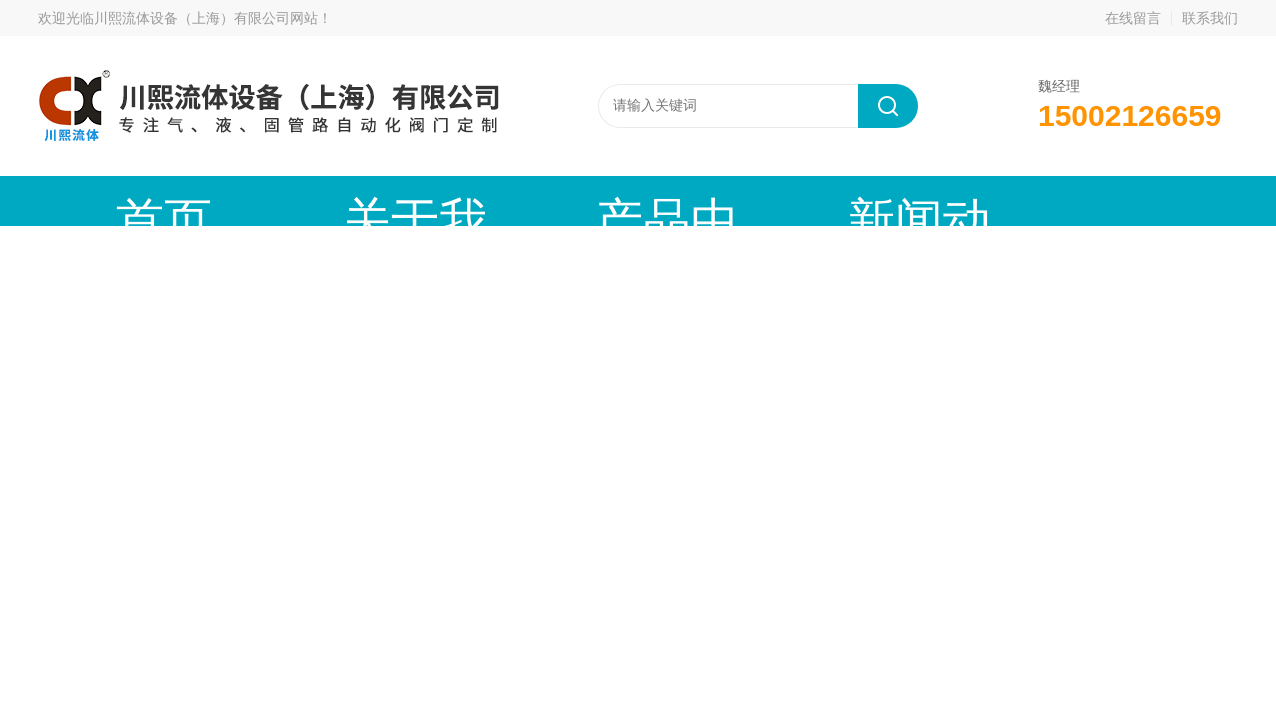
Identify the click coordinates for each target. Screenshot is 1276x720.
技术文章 (803, 200)
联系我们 (1210, 18)
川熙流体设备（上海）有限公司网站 (206, 18)
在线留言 (1133, 18)
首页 (123, 200)
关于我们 (293, 200)
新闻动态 (633, 200)
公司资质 (973, 200)
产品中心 (463, 200)
